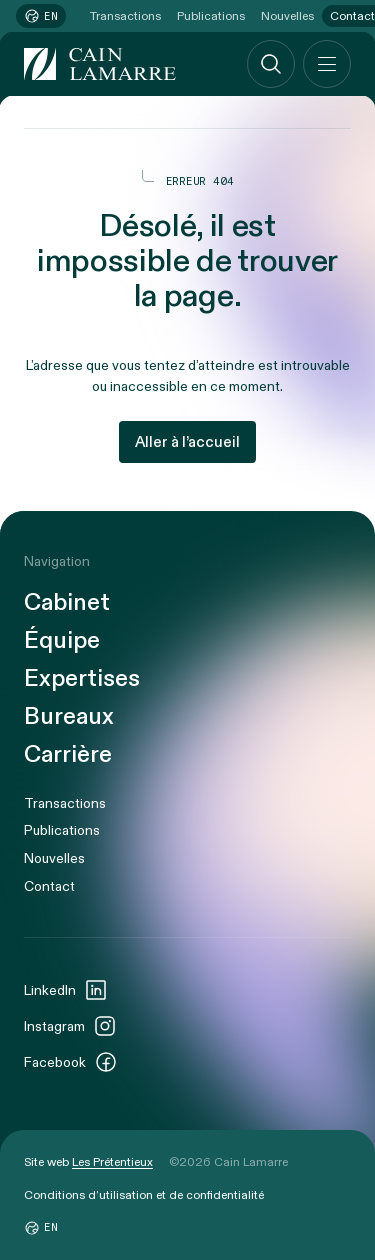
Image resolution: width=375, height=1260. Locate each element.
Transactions (125, 16)
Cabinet (67, 603)
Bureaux (69, 717)
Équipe (62, 641)
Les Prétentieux (112, 1162)
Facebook (71, 1062)
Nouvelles (287, 16)
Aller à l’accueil (187, 442)
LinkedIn (66, 990)
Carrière (68, 755)
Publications (211, 16)
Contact (49, 886)
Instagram (70, 1026)
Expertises (82, 679)
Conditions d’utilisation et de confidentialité (144, 1195)
